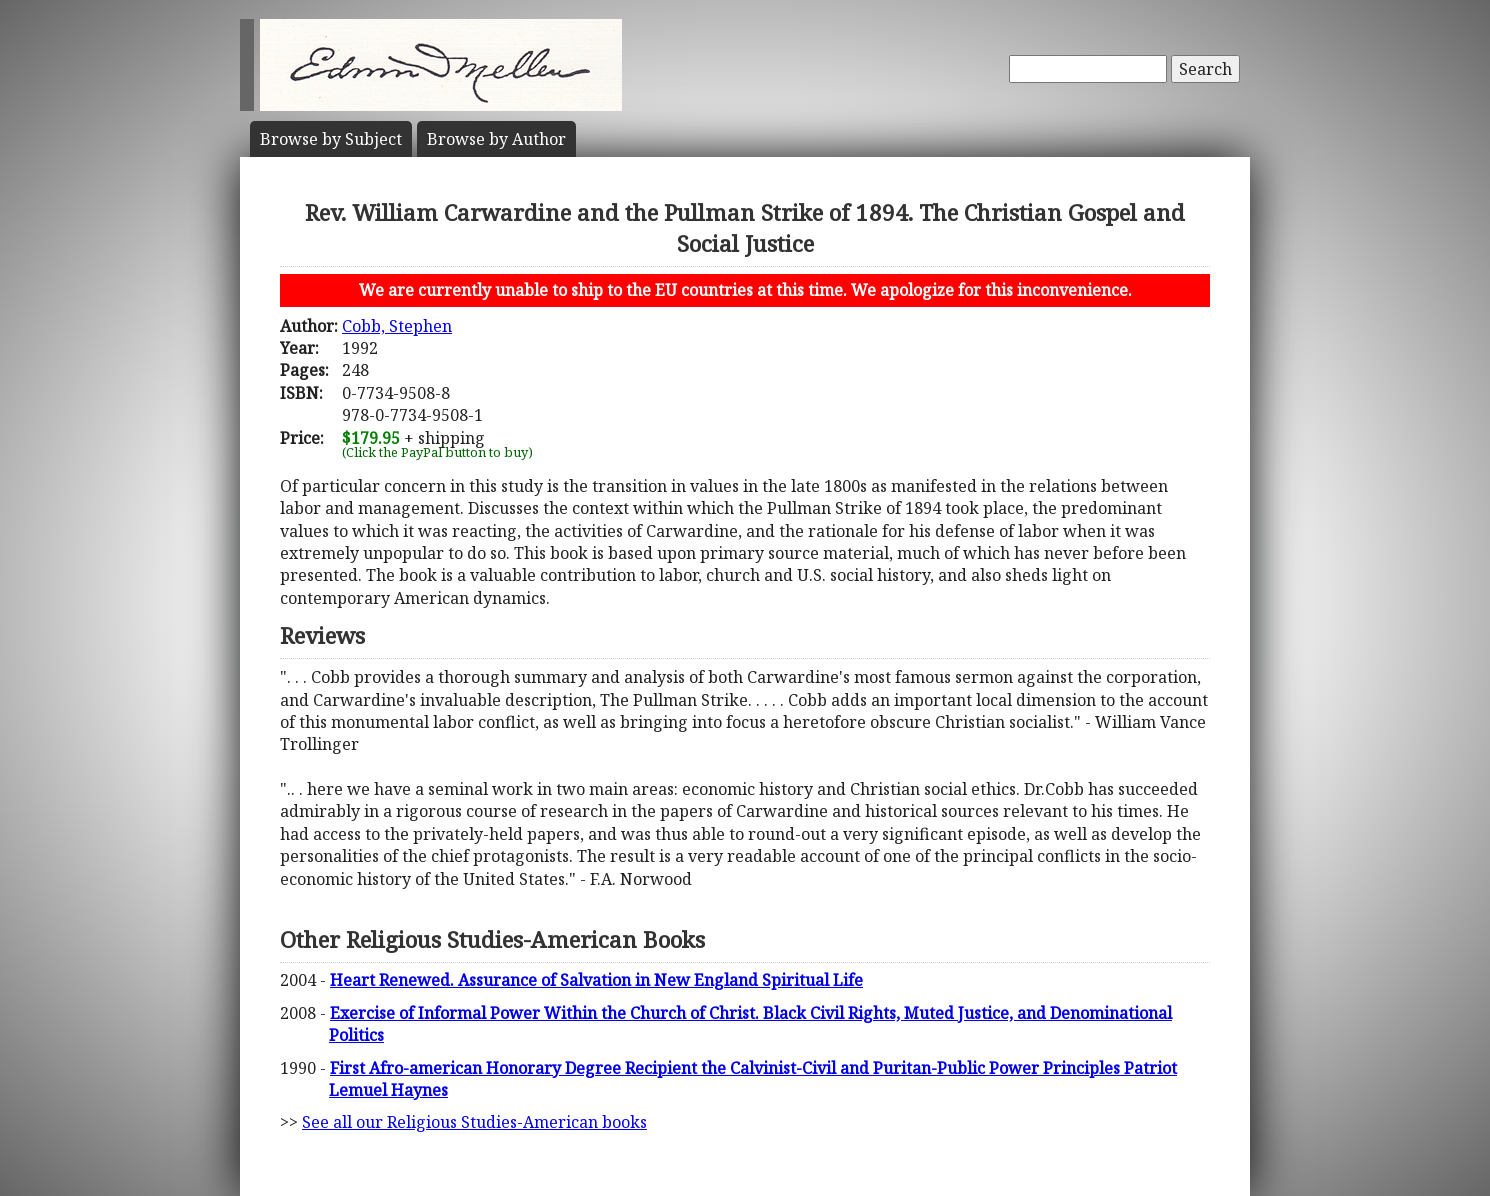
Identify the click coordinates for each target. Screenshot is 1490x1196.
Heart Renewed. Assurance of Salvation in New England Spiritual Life (596, 980)
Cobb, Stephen (397, 326)
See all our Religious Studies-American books (474, 1122)
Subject (331, 139)
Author (496, 139)
